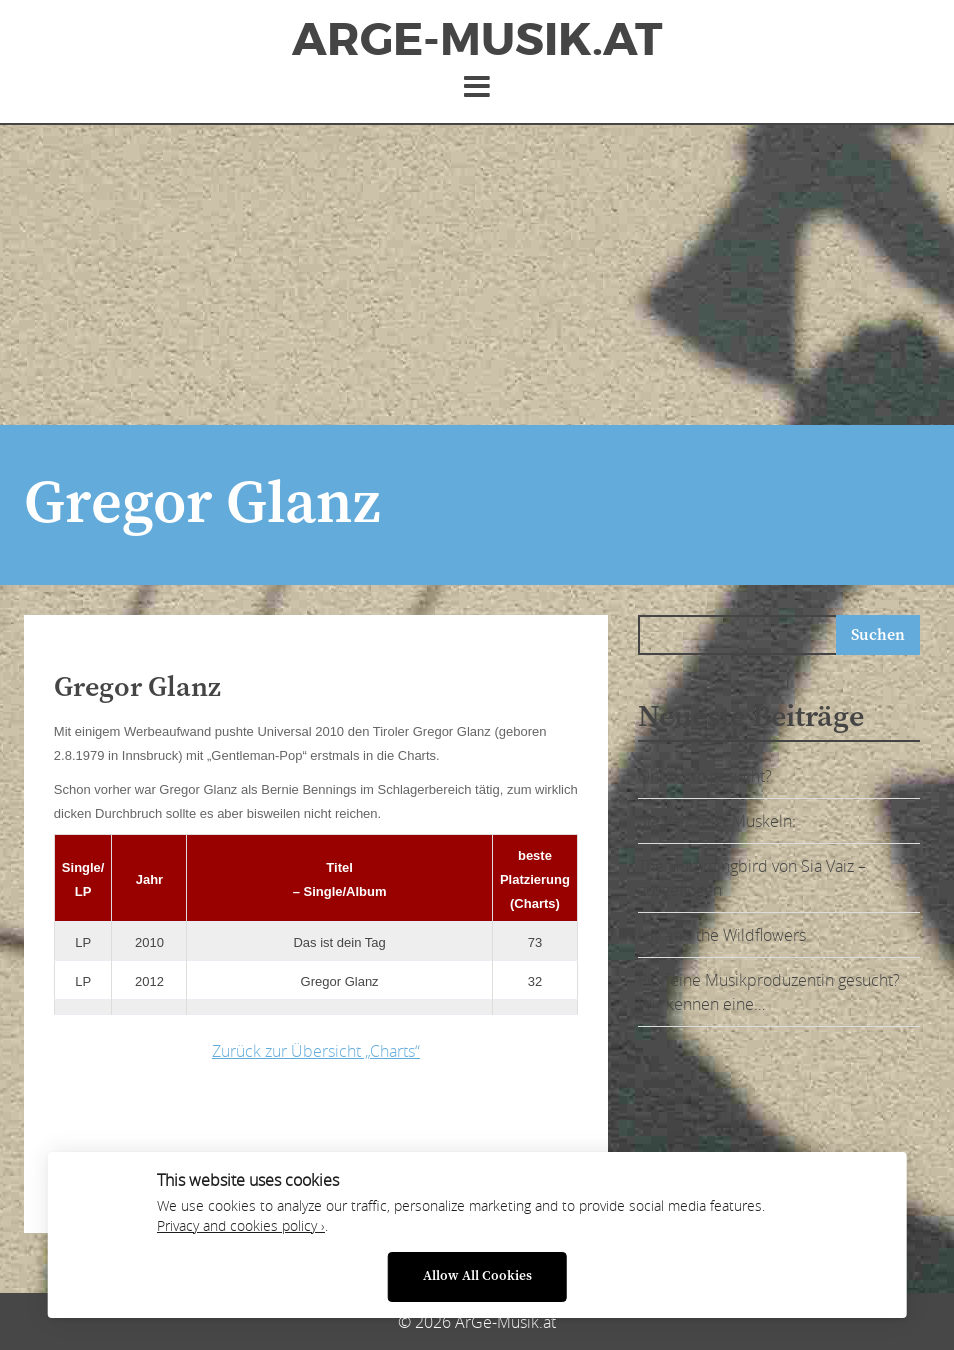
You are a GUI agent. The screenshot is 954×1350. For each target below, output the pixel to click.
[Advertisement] (477, 275)
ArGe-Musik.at (477, 40)
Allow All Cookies (477, 1276)
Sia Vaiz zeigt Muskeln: (717, 821)
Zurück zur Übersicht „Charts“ (316, 1051)
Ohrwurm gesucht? (705, 776)
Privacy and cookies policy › (241, 1226)
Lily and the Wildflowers (722, 935)
